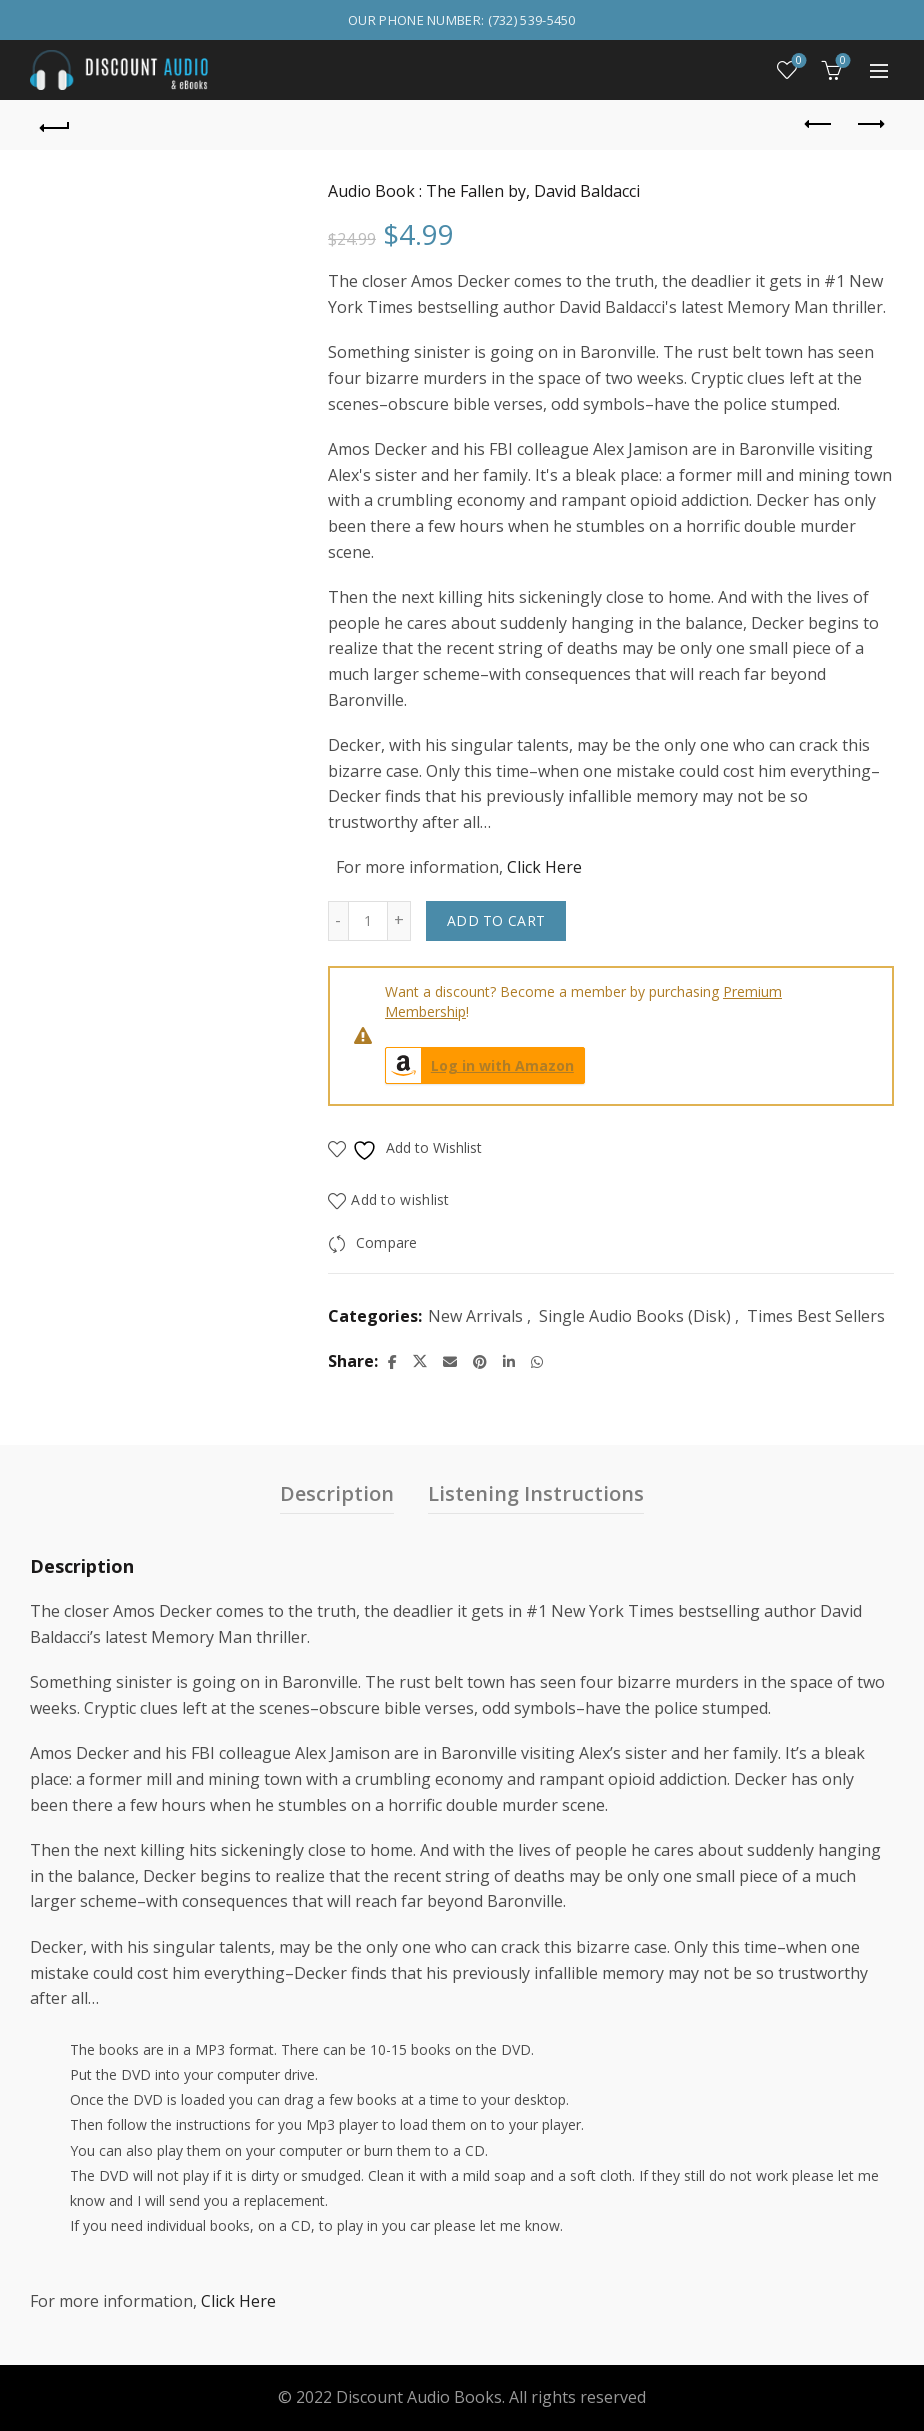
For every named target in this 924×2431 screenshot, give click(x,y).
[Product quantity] (368, 921)
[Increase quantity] (399, 921)
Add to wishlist (400, 1200)
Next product (869, 124)
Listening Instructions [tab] (536, 1493)
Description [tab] (337, 1493)
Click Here (544, 867)
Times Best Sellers (816, 1316)
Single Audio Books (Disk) (635, 1316)
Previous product (819, 124)
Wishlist (797, 61)
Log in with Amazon (480, 1065)
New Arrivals (475, 1316)
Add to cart (496, 920)
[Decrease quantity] (338, 921)
